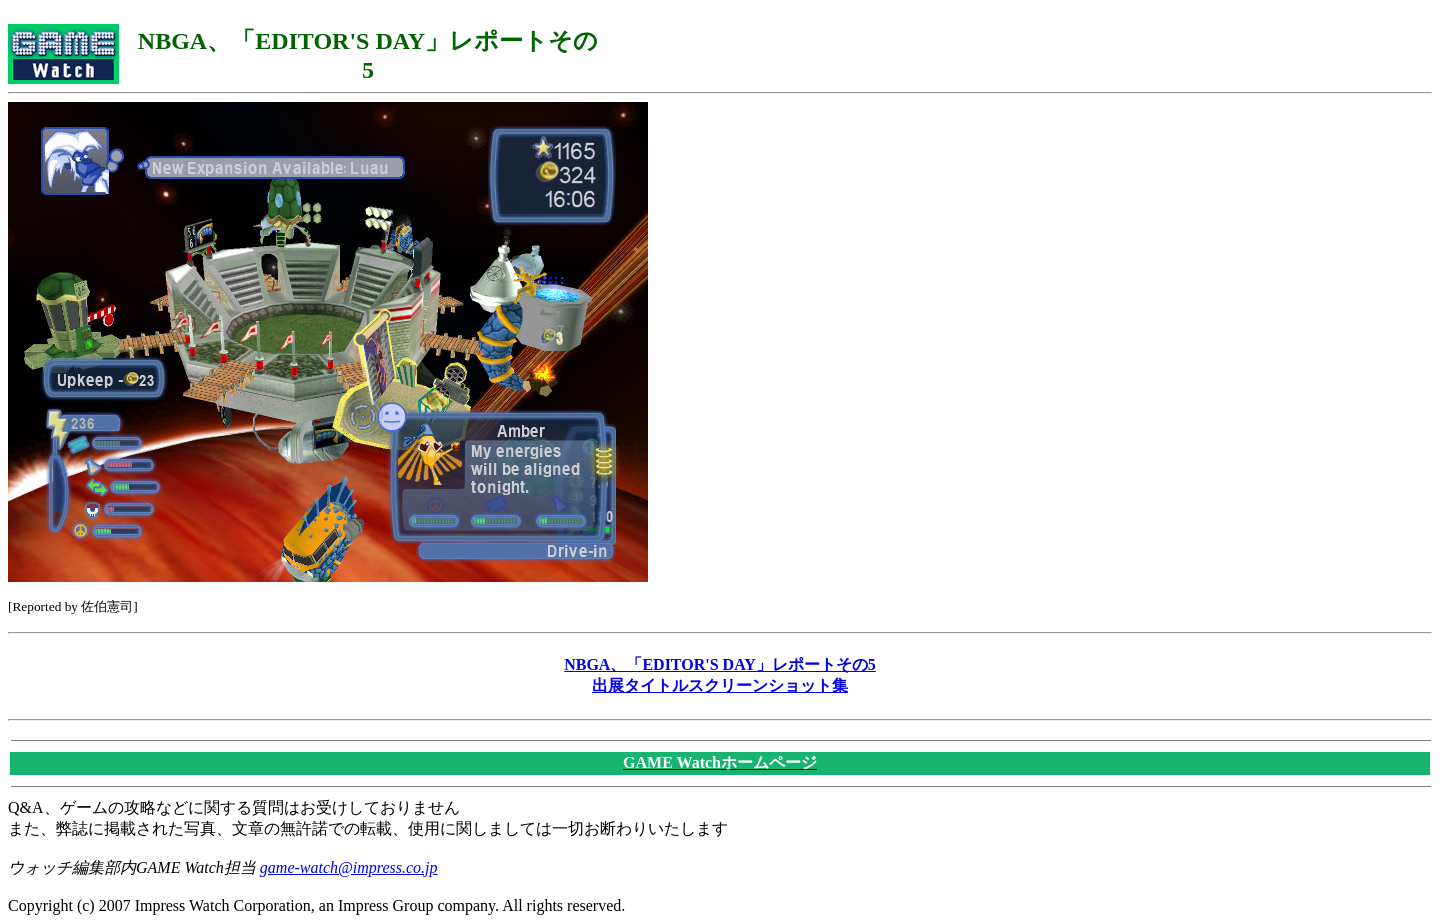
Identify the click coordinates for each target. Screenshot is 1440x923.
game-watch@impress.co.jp (349, 867)
